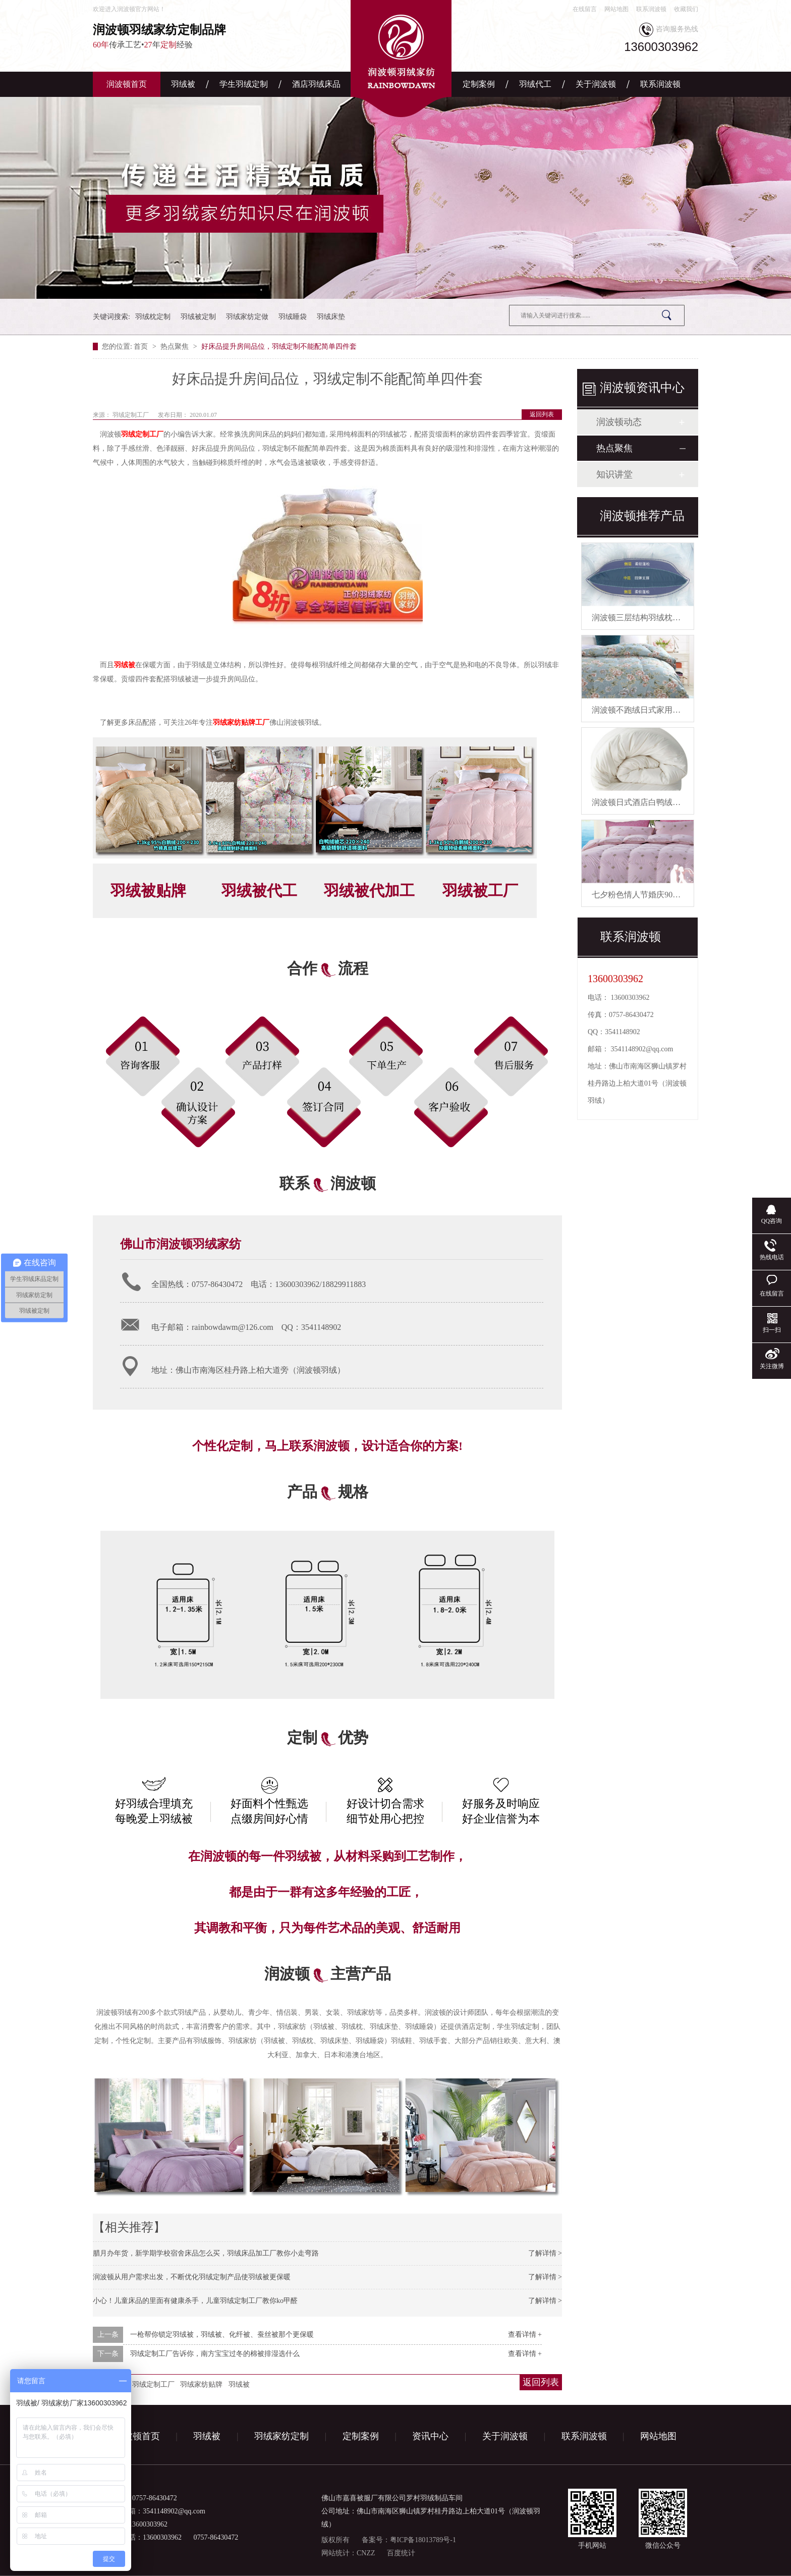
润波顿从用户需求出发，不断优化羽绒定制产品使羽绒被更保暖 (192, 2277)
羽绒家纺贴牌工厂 (241, 722)
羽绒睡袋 (292, 316)
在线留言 (585, 9)
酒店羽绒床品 (316, 84)
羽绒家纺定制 (281, 2436)
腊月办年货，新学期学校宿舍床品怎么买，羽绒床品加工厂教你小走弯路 (206, 2253)
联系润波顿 (651, 9)
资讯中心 (430, 2436)
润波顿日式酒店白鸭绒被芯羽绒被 (652, 802)
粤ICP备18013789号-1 (423, 2540)
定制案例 (479, 84)
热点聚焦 (175, 346)
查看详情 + (525, 2334)
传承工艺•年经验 (189, 35)
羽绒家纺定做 (247, 316)
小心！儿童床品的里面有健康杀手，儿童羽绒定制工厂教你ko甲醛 (195, 2300)
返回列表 (542, 414)
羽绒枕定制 (153, 316)
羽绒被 (183, 84)
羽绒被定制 (198, 316)
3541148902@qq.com (642, 1049)
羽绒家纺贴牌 (201, 2384)
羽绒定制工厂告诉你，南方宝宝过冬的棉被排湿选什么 (215, 2353)
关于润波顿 (596, 84)
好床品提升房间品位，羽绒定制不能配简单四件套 (279, 346)
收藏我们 (686, 9)
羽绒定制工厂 (142, 434)
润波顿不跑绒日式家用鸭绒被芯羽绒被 (660, 710)
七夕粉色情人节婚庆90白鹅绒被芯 (652, 894)
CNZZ (366, 2553)
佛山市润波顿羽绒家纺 (180, 1244)
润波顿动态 (619, 422)
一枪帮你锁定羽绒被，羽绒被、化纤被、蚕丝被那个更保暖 (222, 2334)
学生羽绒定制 (243, 84)
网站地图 (616, 9)
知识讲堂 (614, 474)
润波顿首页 (126, 84)
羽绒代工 (535, 84)
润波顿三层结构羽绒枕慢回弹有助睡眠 (660, 617)
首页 (142, 346)
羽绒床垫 (331, 316)
